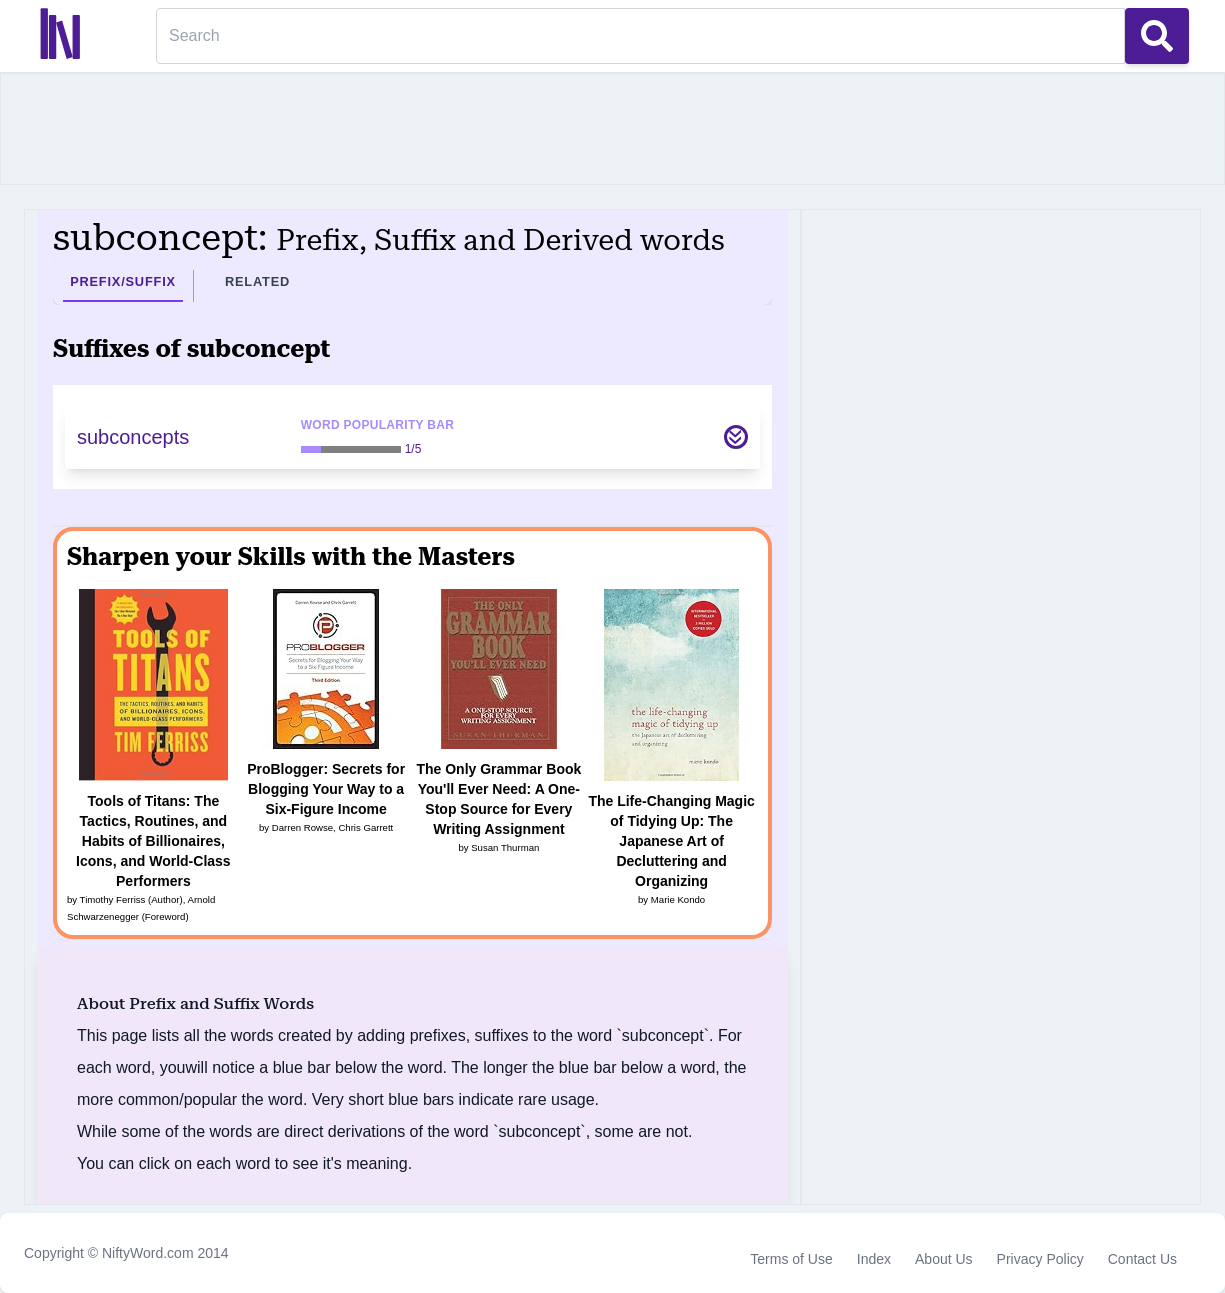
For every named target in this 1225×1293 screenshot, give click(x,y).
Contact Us (1142, 1259)
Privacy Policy (1040, 1259)
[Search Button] (1157, 36)
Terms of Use (791, 1259)
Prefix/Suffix (123, 281)
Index (874, 1259)
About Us (944, 1259)
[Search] (640, 36)
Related (257, 281)
